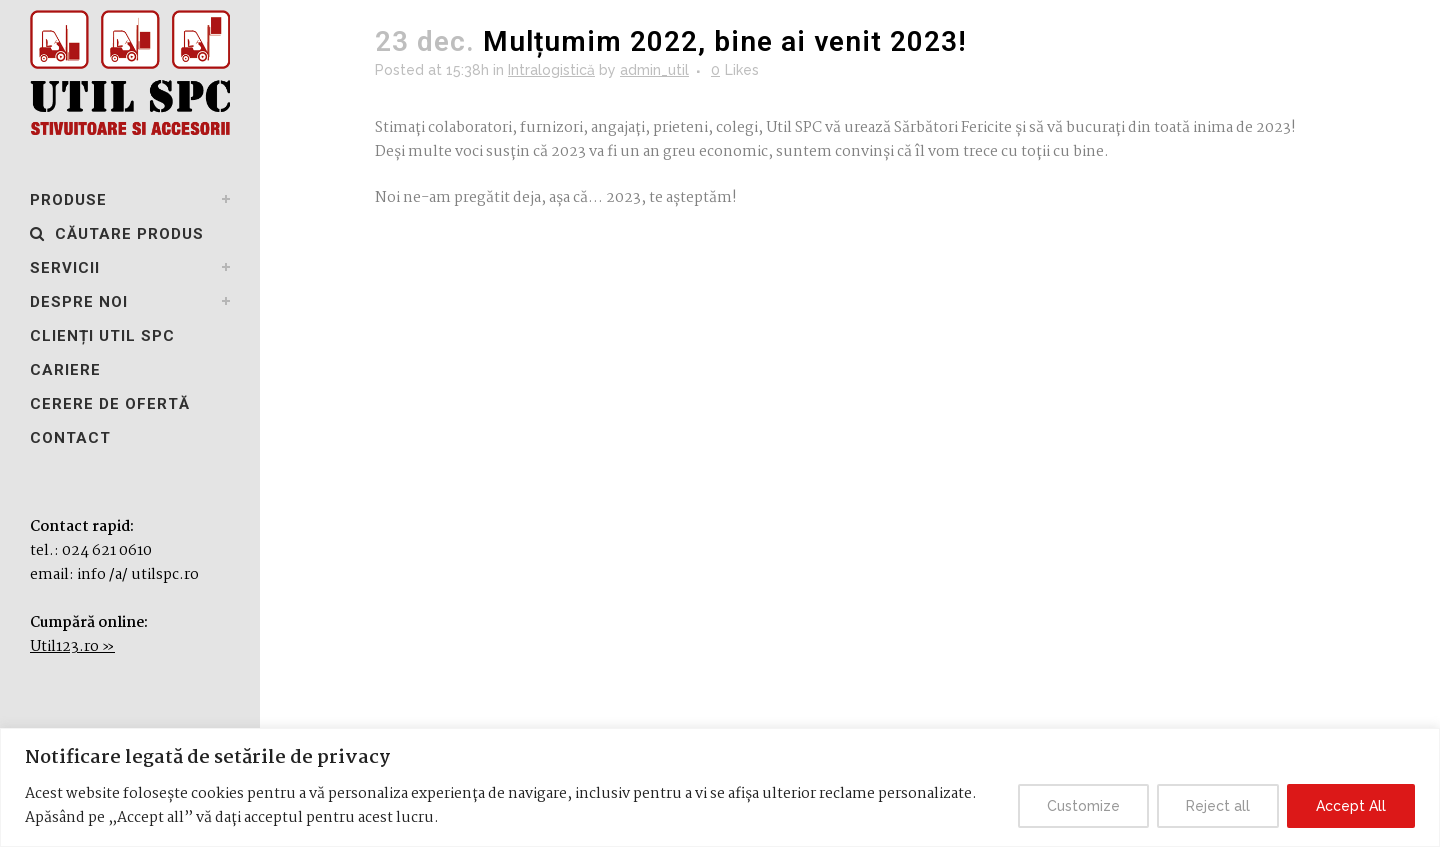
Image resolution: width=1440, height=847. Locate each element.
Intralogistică (551, 70)
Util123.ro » (72, 647)
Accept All (1351, 806)
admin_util (654, 70)
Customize (1083, 806)
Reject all (1218, 806)
